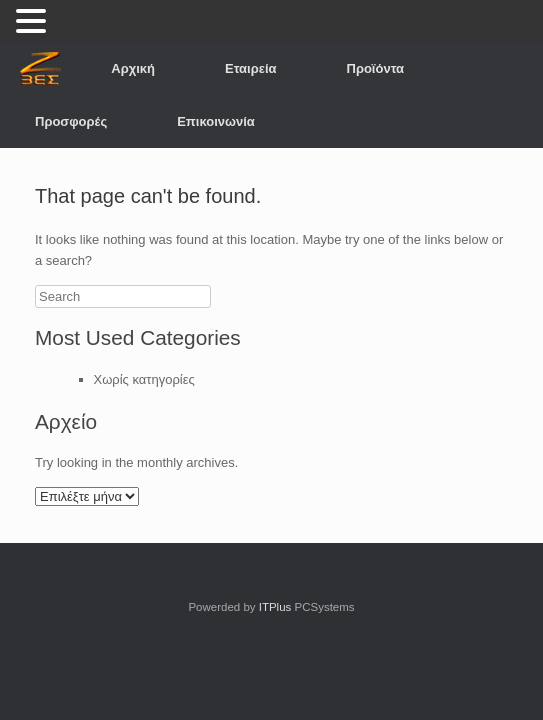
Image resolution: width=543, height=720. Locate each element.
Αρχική (133, 68)
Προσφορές (71, 121)
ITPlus (275, 607)
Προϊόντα (376, 68)
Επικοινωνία (216, 121)
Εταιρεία (251, 68)
